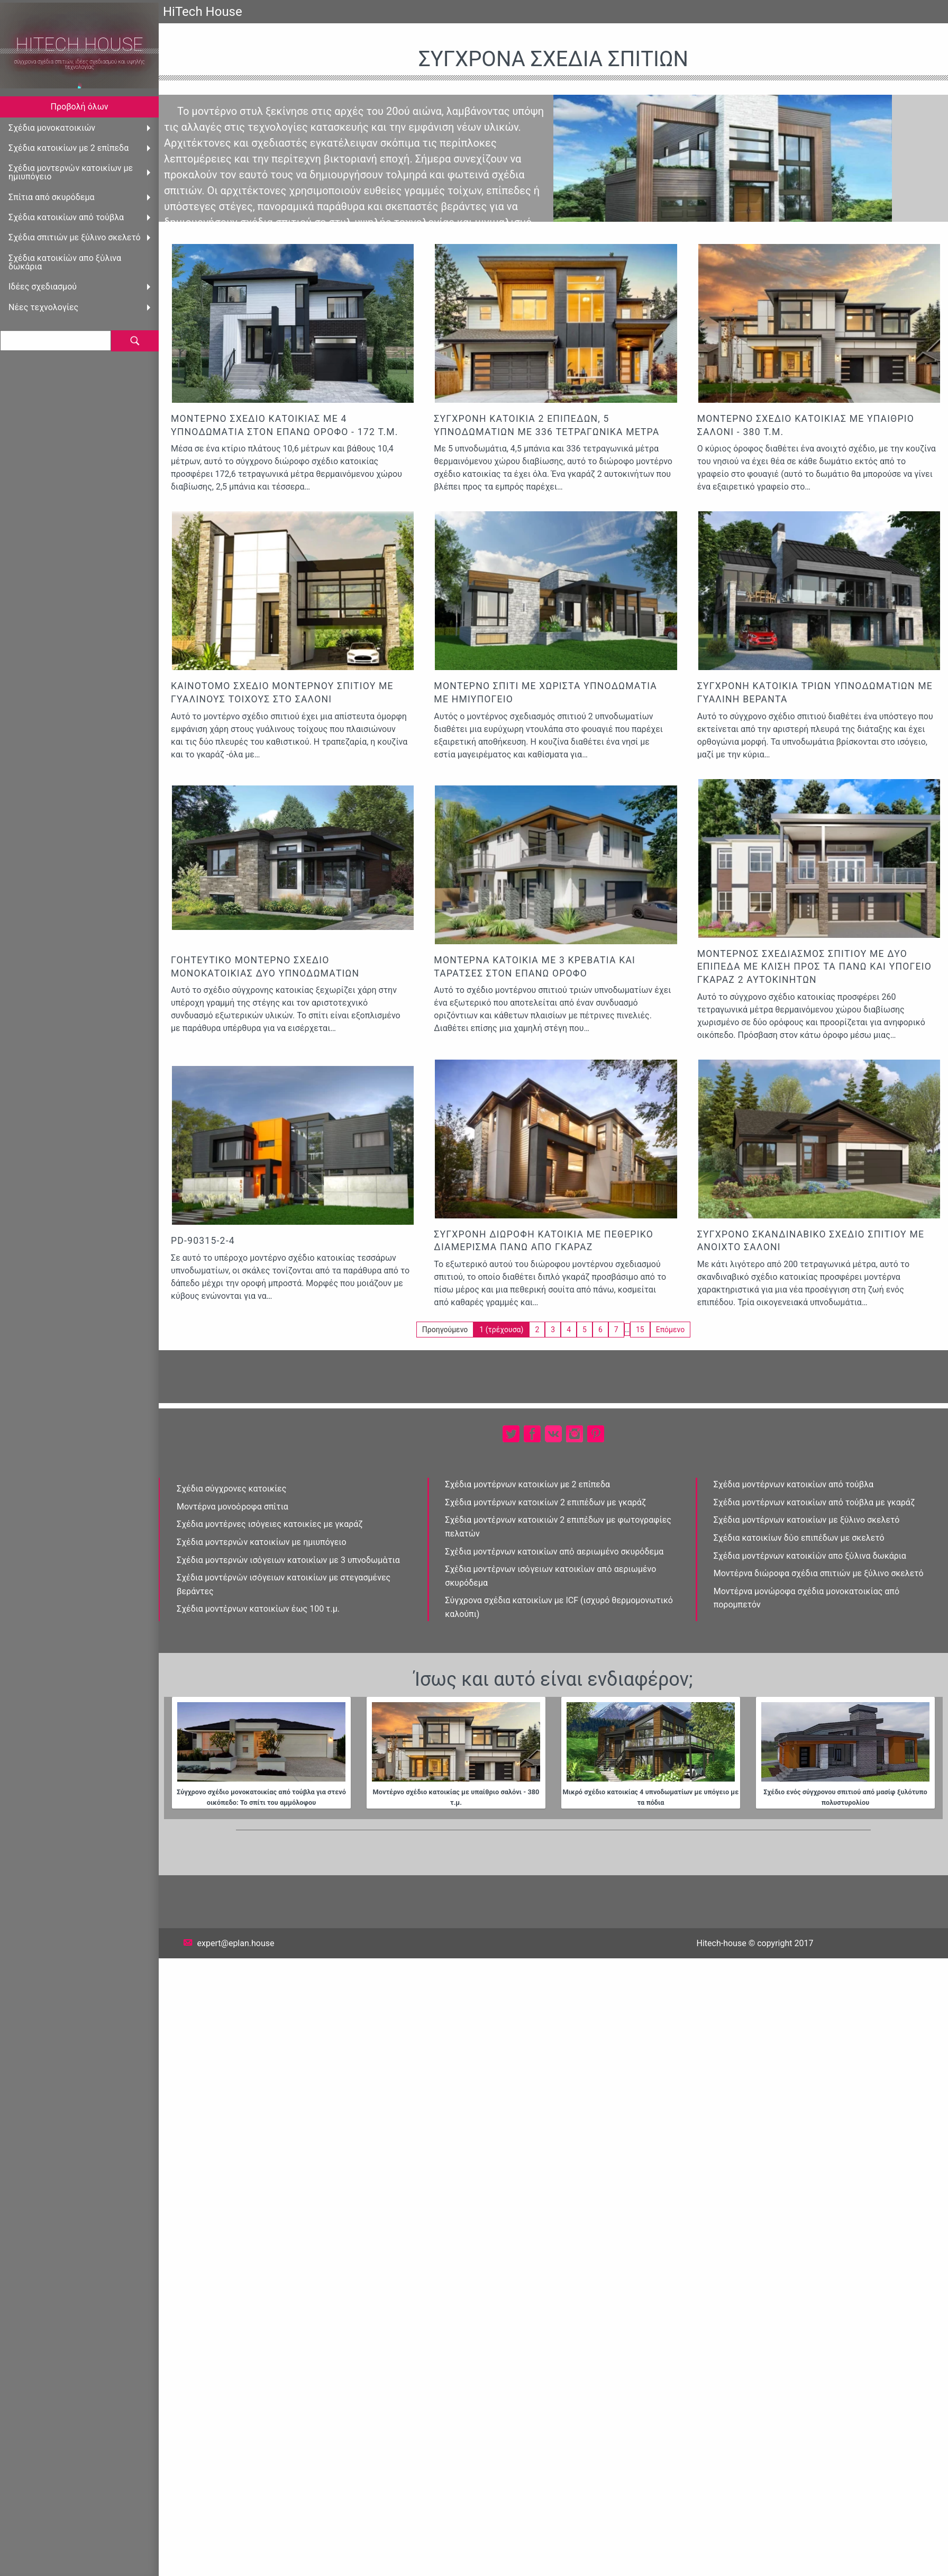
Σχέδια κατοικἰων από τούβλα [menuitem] (66, 217)
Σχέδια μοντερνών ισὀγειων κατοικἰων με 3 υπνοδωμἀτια (288, 1560)
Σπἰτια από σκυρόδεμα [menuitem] (51, 197)
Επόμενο (670, 1329)
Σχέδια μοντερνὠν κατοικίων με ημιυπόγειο (262, 1542)
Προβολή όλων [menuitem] (79, 107)
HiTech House (79, 45)
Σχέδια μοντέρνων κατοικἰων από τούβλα (793, 1484)
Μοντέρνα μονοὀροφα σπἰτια (232, 1507)
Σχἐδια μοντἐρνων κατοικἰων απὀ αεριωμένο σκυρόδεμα (554, 1552)
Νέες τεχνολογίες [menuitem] (43, 307)
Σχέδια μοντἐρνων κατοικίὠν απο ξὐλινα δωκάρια (810, 1556)
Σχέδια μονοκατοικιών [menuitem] (51, 128)
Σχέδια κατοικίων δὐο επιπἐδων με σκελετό (799, 1538)
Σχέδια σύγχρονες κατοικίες (231, 1489)
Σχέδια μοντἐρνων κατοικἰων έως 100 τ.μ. (258, 1609)
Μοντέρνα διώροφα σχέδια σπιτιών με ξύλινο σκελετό (819, 1573)
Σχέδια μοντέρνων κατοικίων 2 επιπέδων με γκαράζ (545, 1502)
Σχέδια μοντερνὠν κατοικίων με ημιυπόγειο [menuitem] (70, 172)
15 (640, 1329)
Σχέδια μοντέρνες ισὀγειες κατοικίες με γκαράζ (270, 1524)
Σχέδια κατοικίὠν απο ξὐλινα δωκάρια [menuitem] (64, 262)
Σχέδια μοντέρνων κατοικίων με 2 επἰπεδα (527, 1484)
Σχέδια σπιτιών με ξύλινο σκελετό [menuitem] (74, 237)
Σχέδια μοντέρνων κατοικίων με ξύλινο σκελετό (807, 1520)
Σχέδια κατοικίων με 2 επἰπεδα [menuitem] (68, 148)
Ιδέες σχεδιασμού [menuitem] (42, 287)
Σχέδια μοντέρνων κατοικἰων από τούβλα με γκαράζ (814, 1502)
